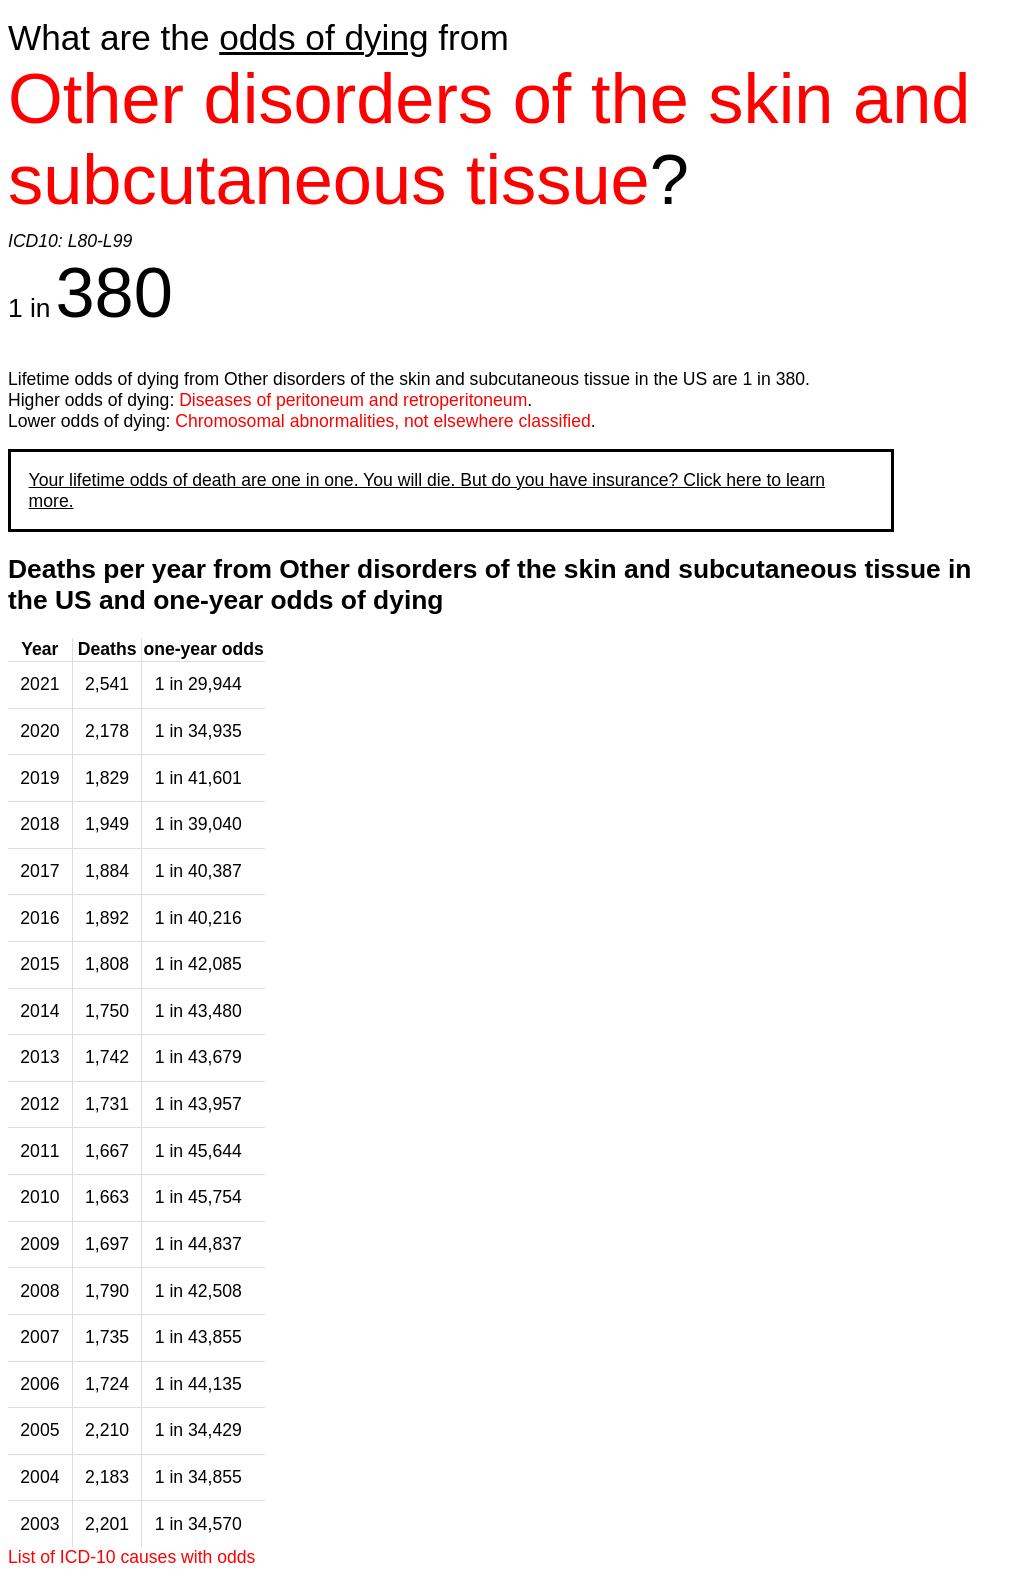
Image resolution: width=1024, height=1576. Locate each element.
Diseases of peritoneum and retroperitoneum (353, 400)
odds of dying (323, 37)
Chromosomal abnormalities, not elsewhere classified (383, 421)
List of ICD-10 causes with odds (131, 1557)
